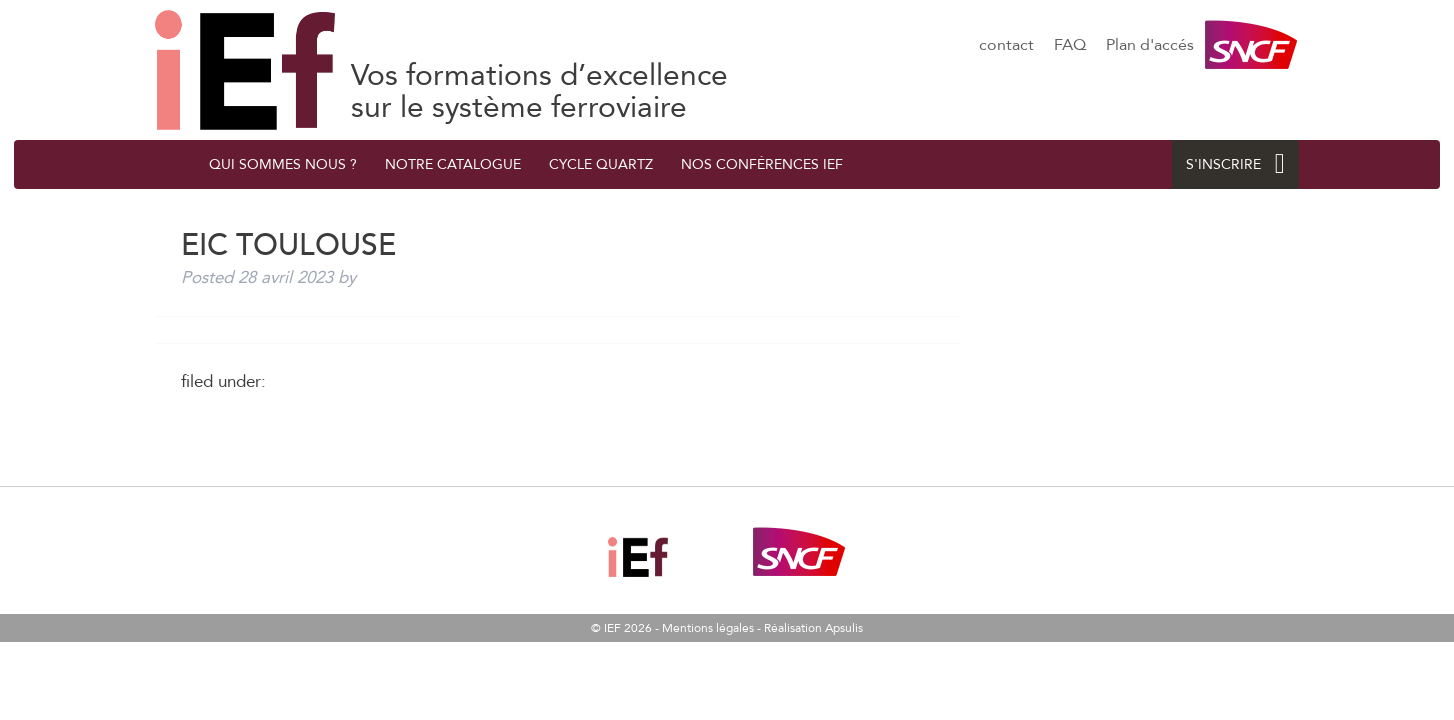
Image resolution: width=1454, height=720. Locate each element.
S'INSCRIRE (1235, 164)
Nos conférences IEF (762, 164)
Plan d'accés (1150, 45)
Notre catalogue (453, 164)
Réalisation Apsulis (813, 628)
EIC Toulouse (245, 70)
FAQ (1070, 45)
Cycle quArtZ (601, 164)
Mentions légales (708, 628)
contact (1006, 45)
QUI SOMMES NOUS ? (283, 164)
